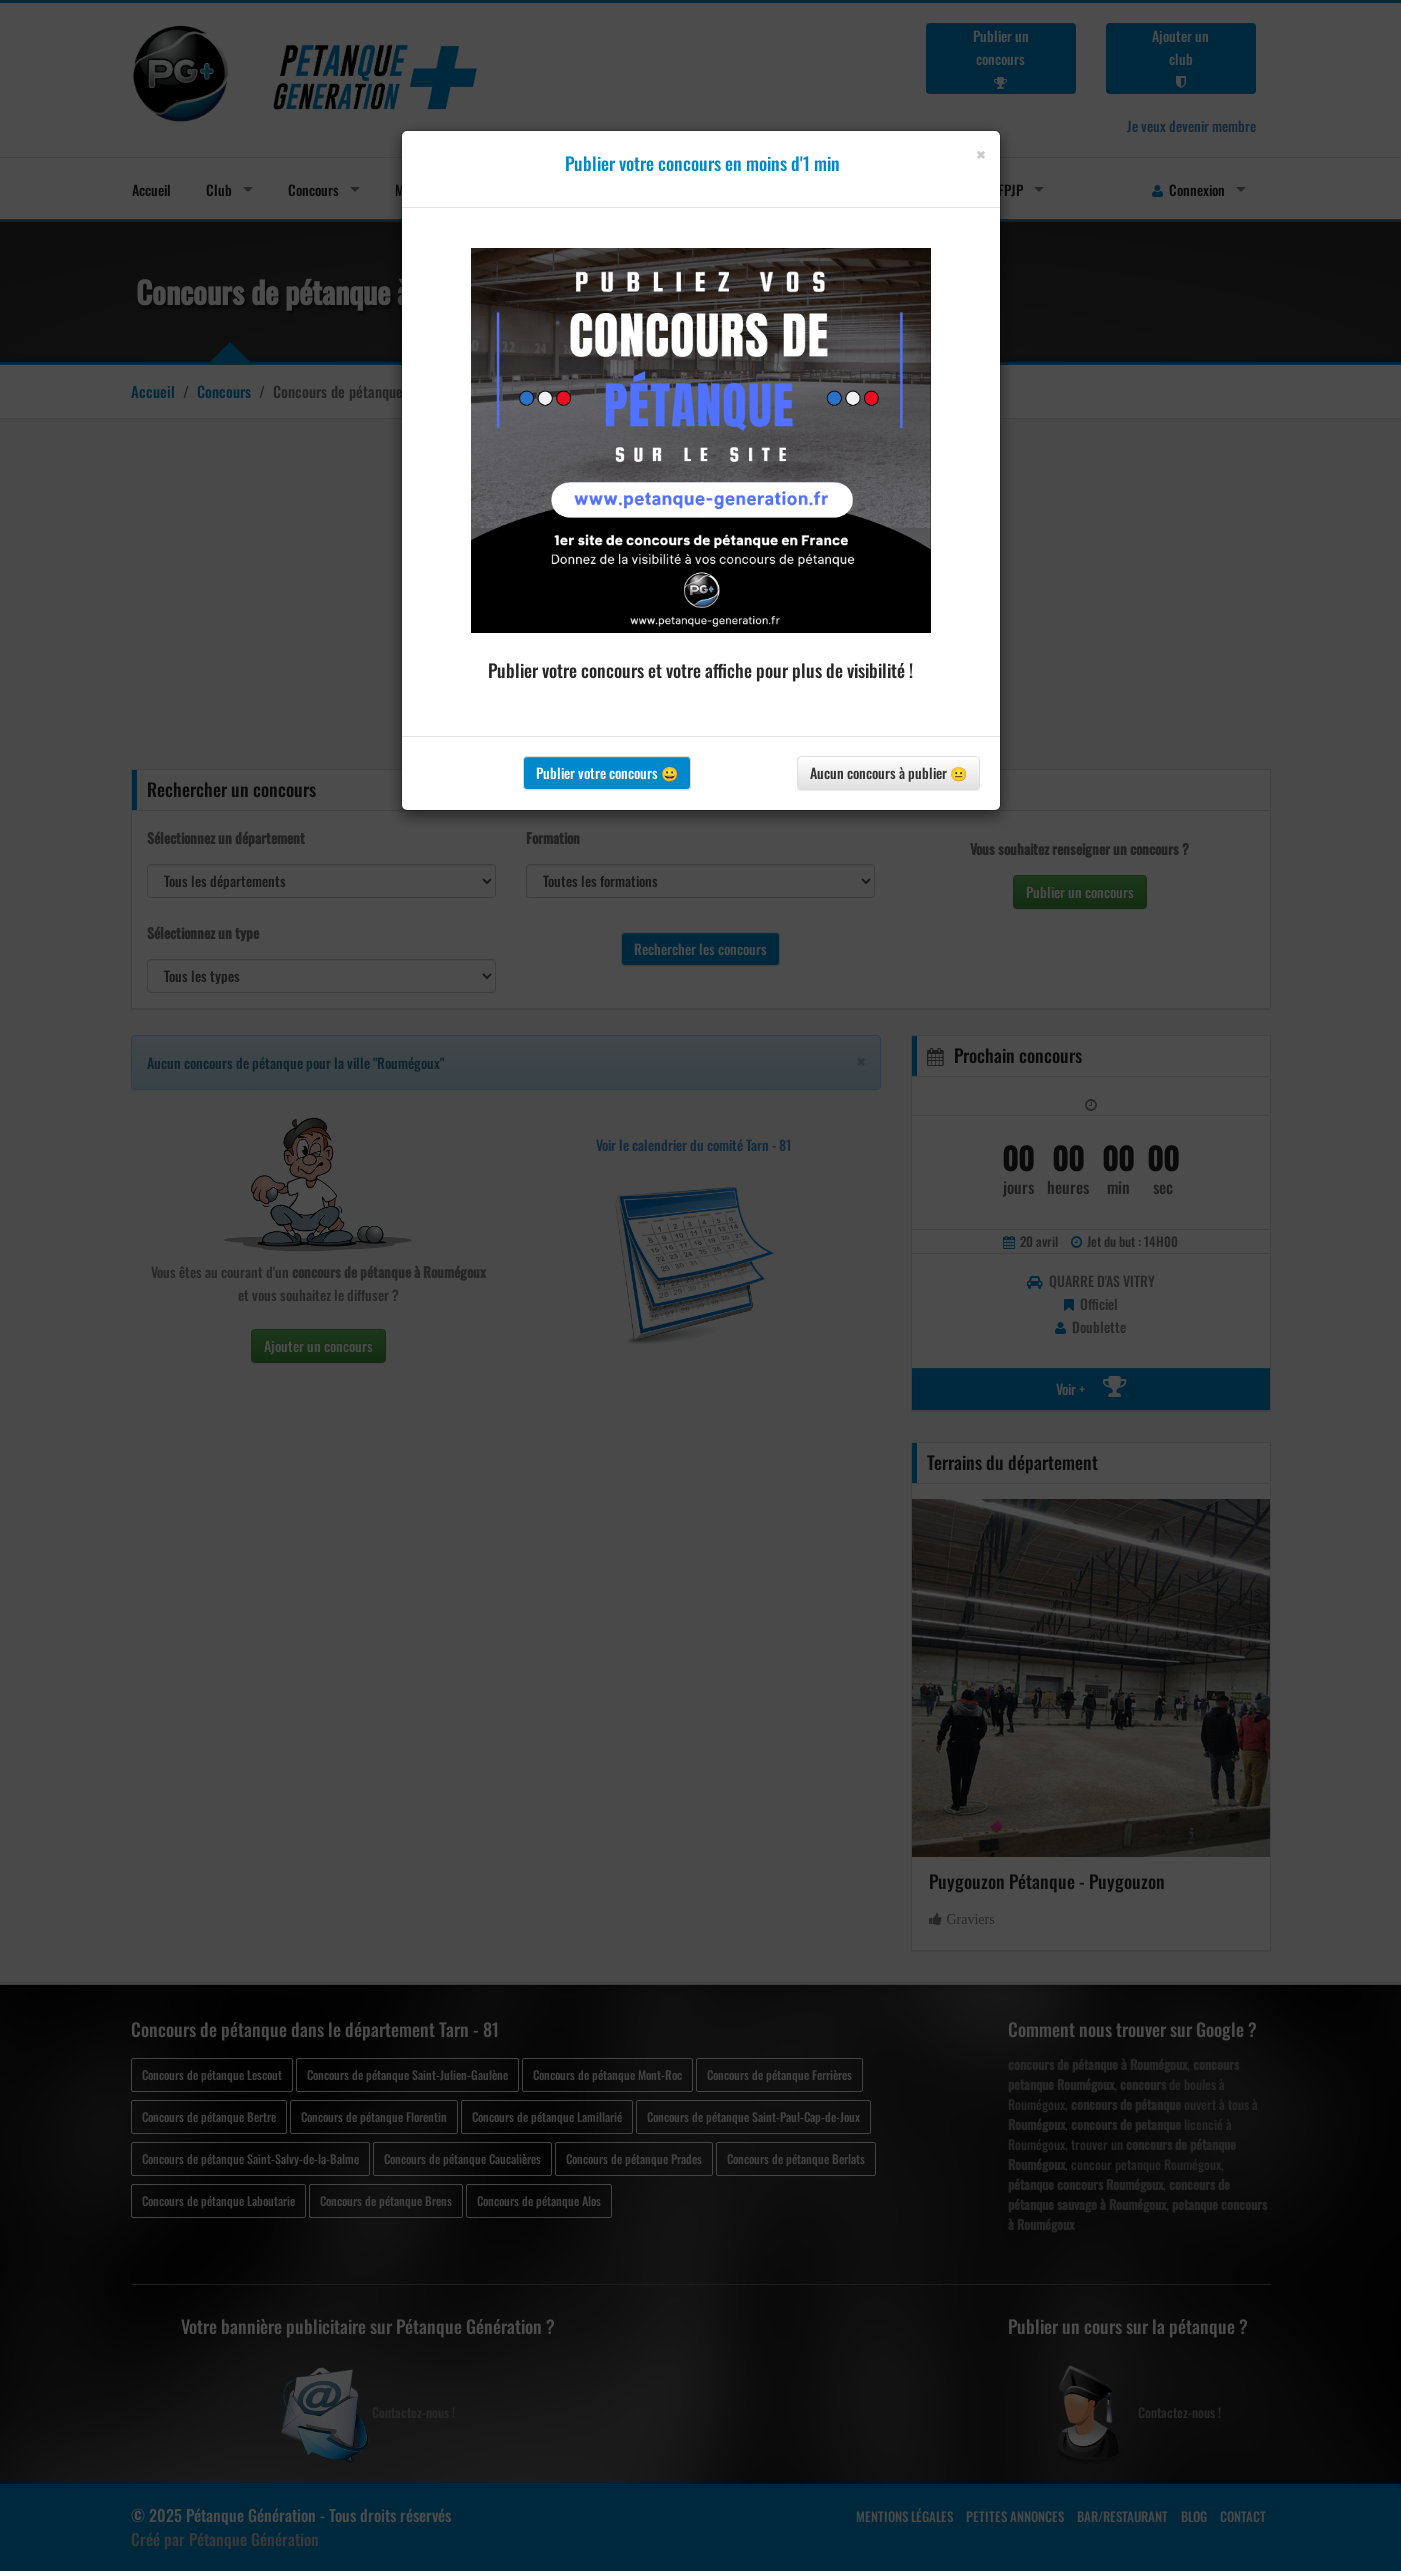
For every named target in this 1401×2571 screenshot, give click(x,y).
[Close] (980, 154)
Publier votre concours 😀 (607, 772)
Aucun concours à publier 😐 (888, 772)
